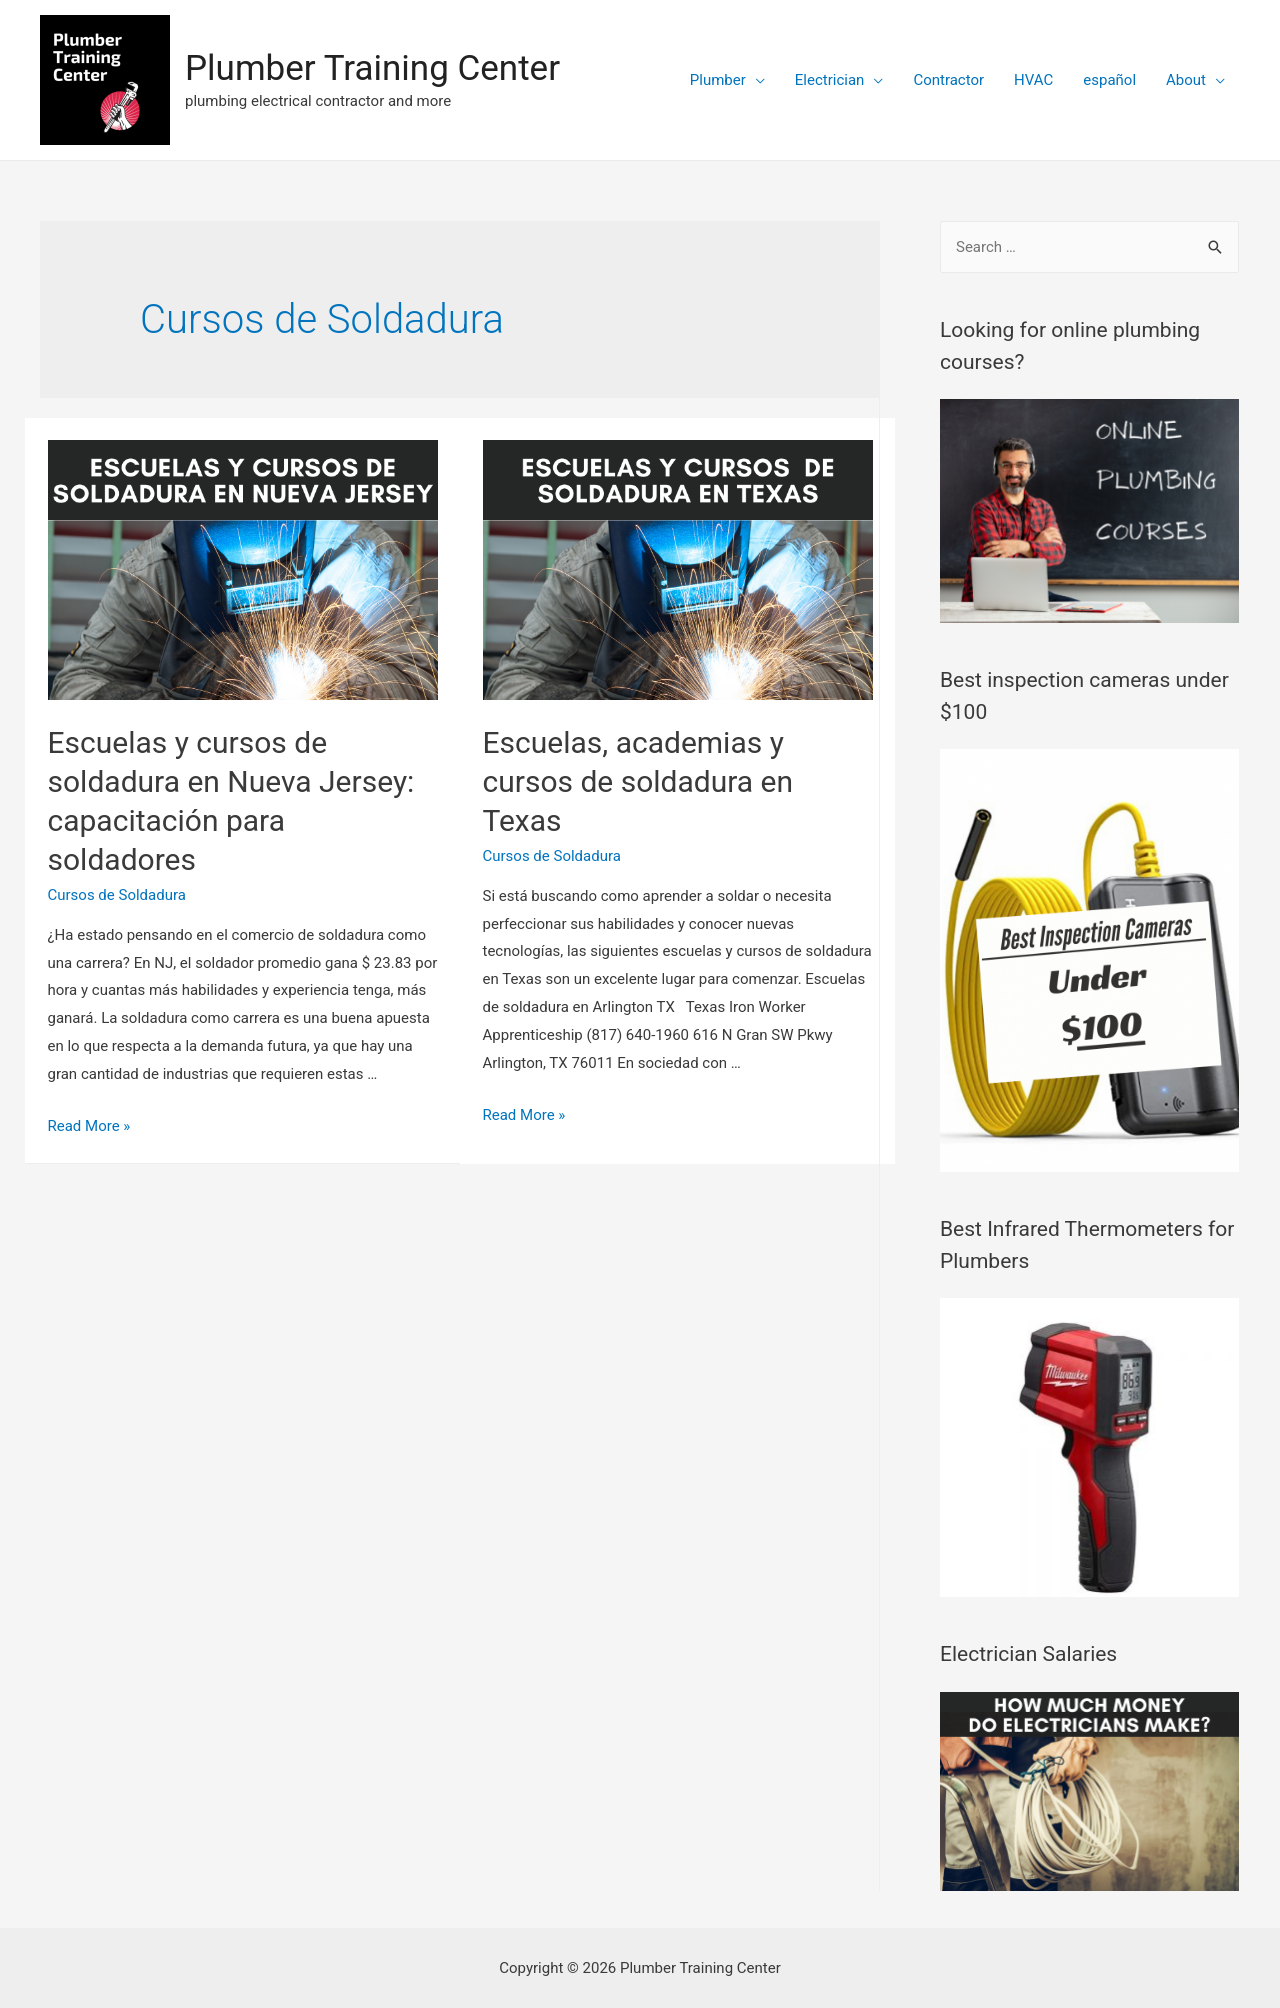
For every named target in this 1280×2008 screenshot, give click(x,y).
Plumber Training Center (372, 68)
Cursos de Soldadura (117, 895)
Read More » (89, 1126)
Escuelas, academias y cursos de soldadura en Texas (638, 781)
